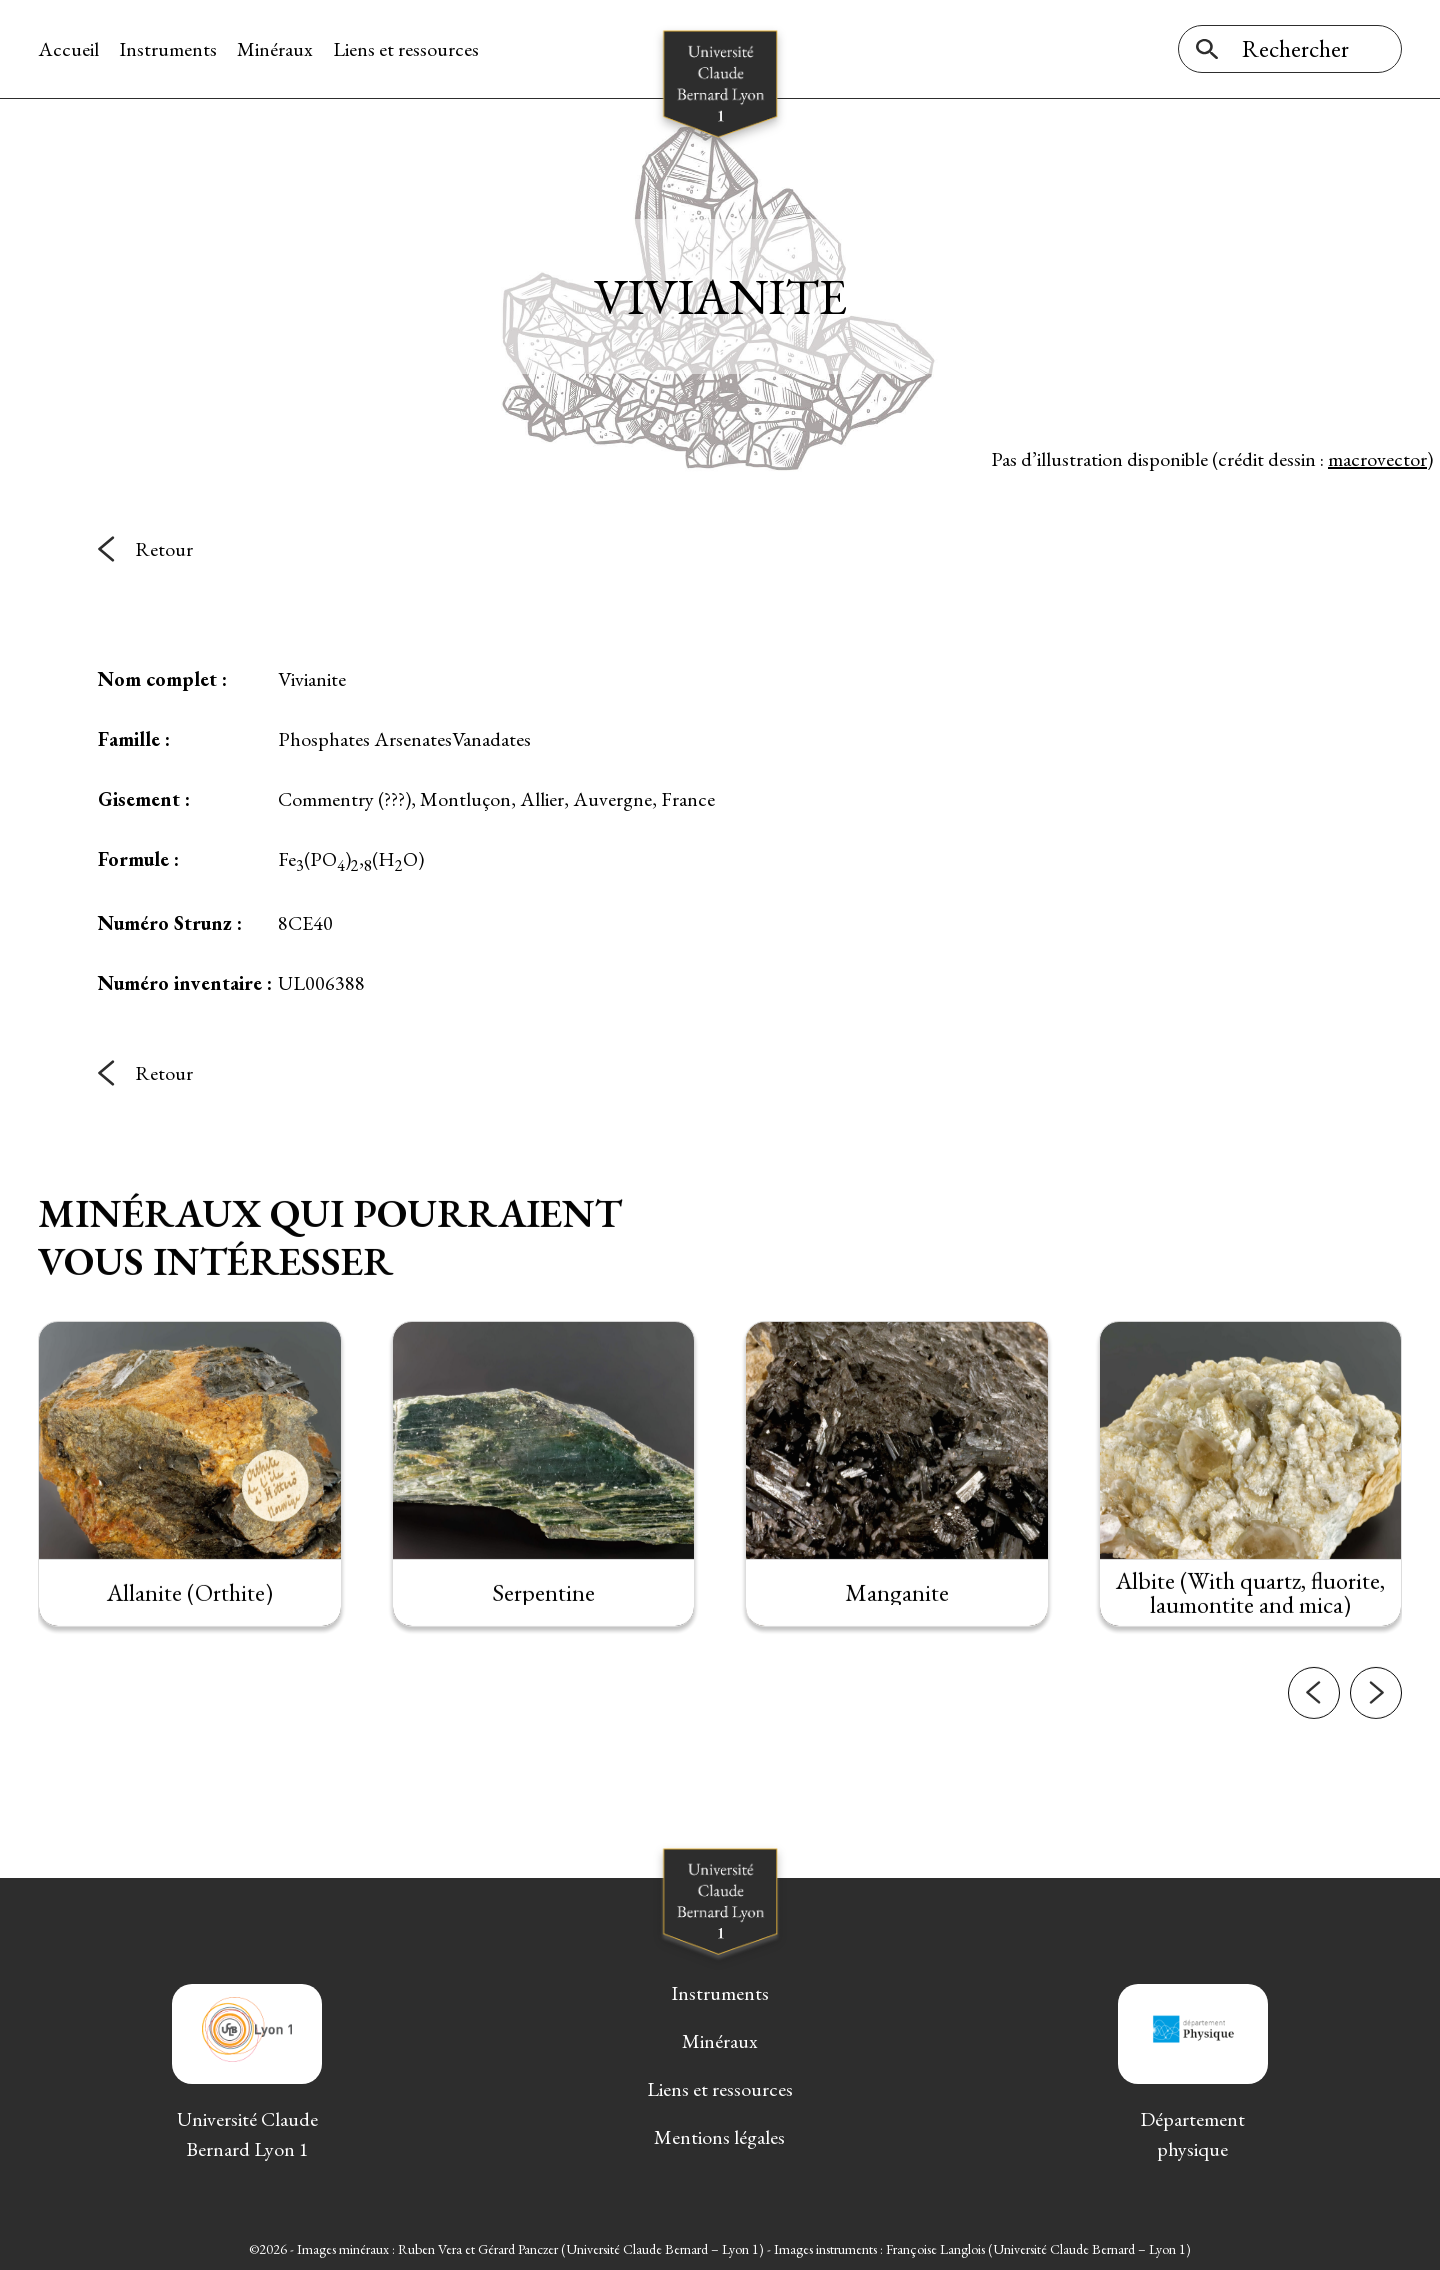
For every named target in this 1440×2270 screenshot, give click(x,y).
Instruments (168, 49)
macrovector (1377, 459)
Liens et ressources (406, 49)
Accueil (68, 49)
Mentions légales (719, 2137)
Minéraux (275, 49)
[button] (1314, 1716)
